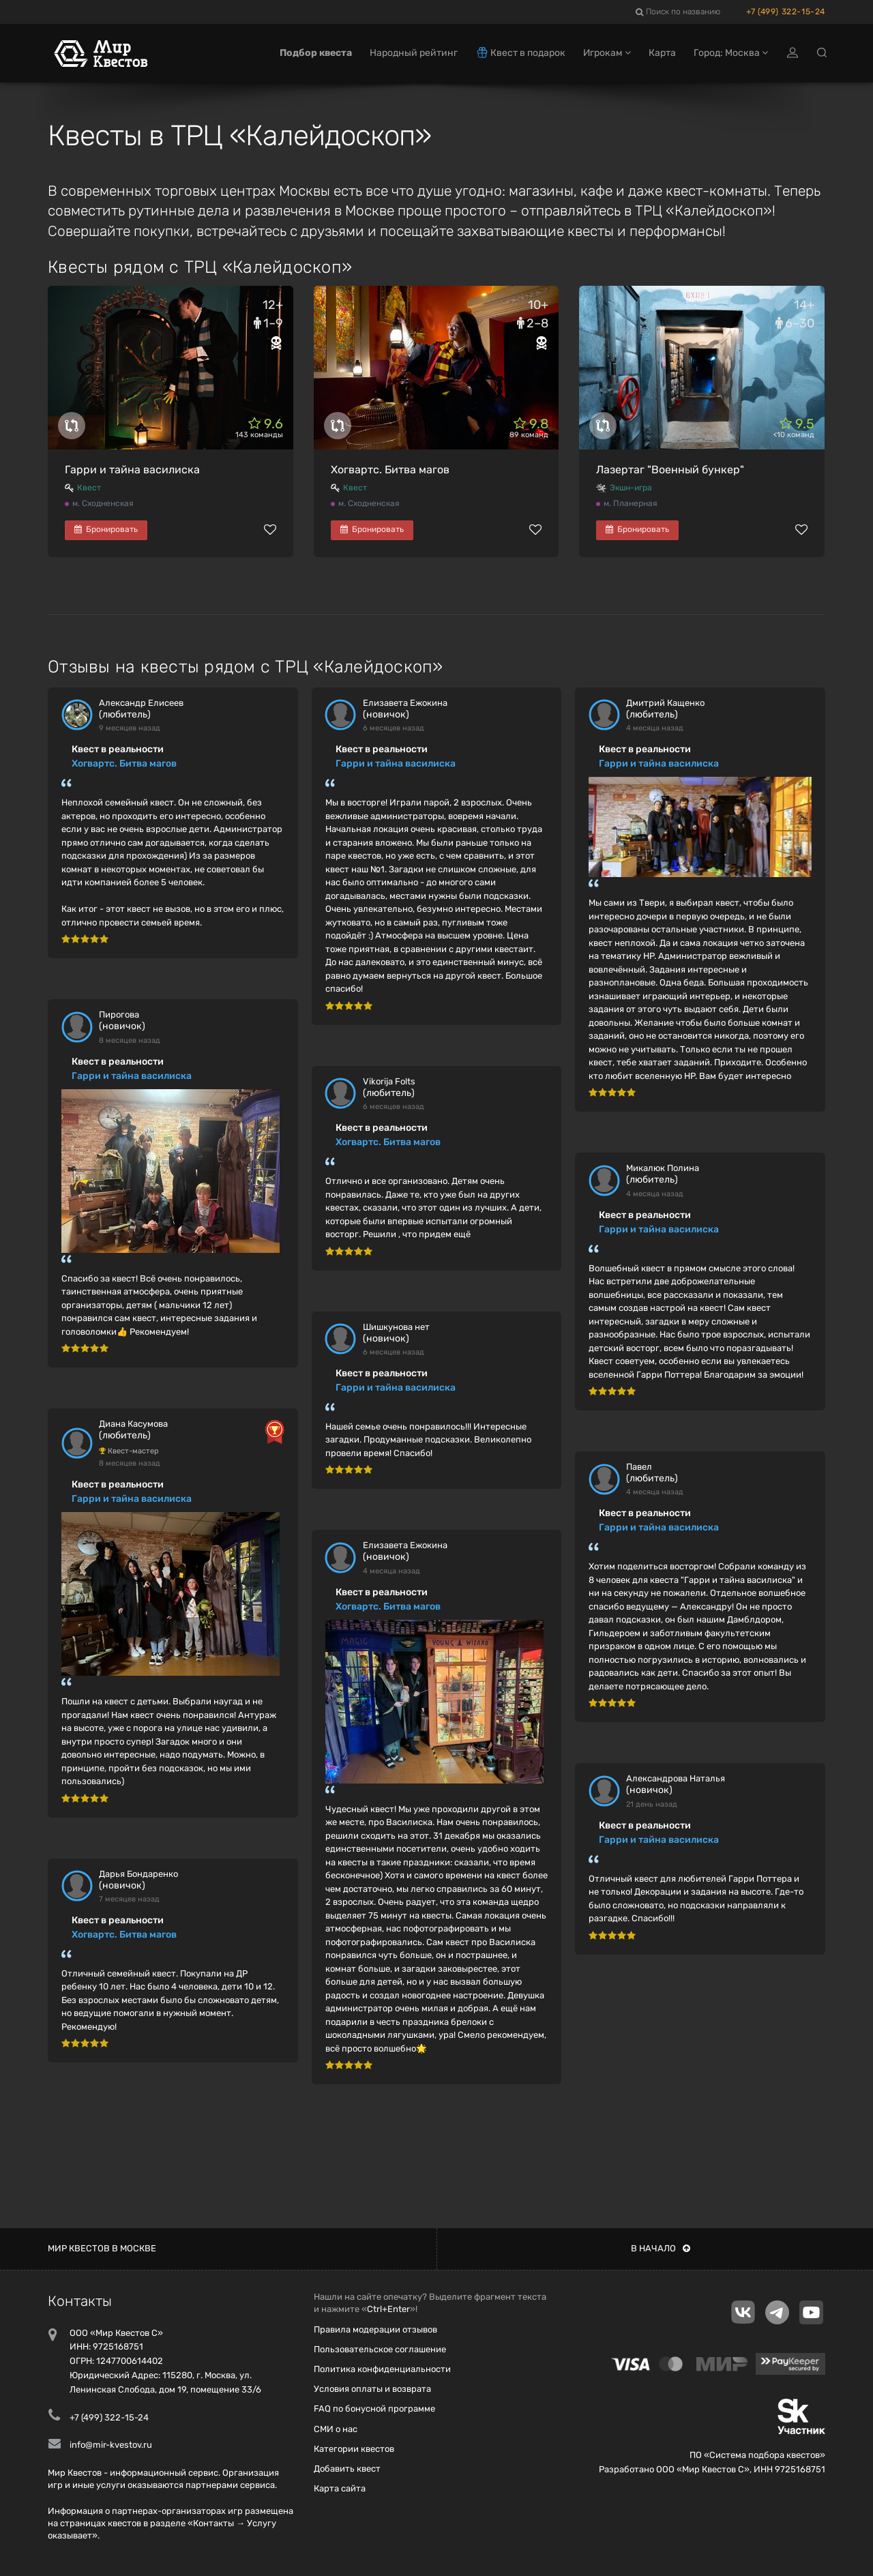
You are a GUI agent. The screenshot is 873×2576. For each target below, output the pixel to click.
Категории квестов (354, 2449)
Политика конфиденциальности (382, 2369)
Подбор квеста (316, 53)
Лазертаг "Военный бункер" (670, 469)
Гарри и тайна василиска (132, 469)
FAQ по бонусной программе (374, 2408)
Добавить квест (347, 2468)
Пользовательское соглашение (380, 2349)
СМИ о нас (335, 2429)
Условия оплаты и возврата (372, 2389)
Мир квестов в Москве (102, 2248)
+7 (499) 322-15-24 (785, 11)
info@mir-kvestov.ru (111, 2445)
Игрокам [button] (607, 53)
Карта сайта (340, 2488)
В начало (660, 2248)
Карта (662, 53)
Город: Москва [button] (731, 53)
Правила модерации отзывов (375, 2329)
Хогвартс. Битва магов (390, 469)
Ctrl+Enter (388, 2309)
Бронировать (106, 529)
